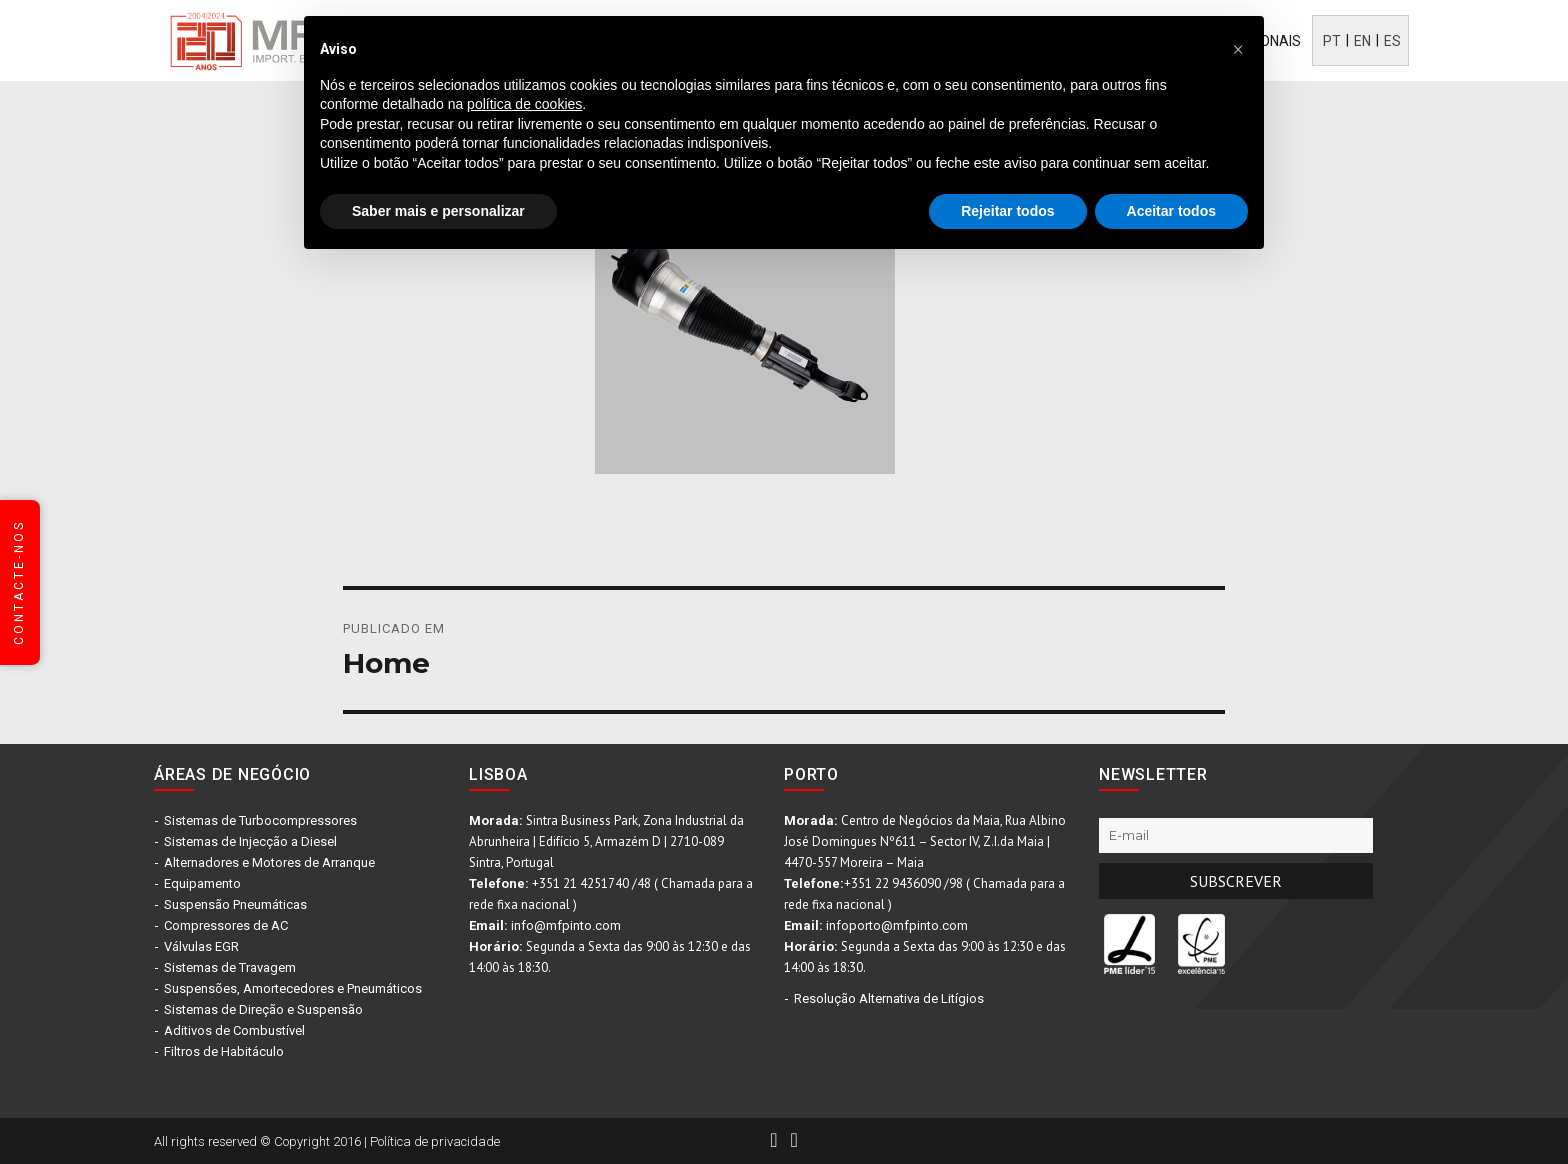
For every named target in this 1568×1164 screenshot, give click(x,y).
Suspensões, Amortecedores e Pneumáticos (293, 988)
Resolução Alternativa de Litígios (889, 998)
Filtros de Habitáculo (224, 1051)
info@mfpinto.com (566, 925)
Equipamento (202, 883)
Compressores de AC (226, 925)
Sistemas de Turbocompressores (260, 820)
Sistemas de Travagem (230, 967)
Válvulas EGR (201, 946)
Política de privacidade (435, 1141)
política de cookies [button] (524, 104)
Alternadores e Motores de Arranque (269, 862)
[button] (1238, 48)
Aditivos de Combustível (234, 1030)
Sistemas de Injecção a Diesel (250, 841)
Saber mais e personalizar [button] (438, 211)
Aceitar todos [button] (1171, 211)
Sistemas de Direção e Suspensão (263, 1009)
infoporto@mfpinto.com (897, 925)
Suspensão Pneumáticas (235, 904)
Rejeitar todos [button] (1007, 211)
